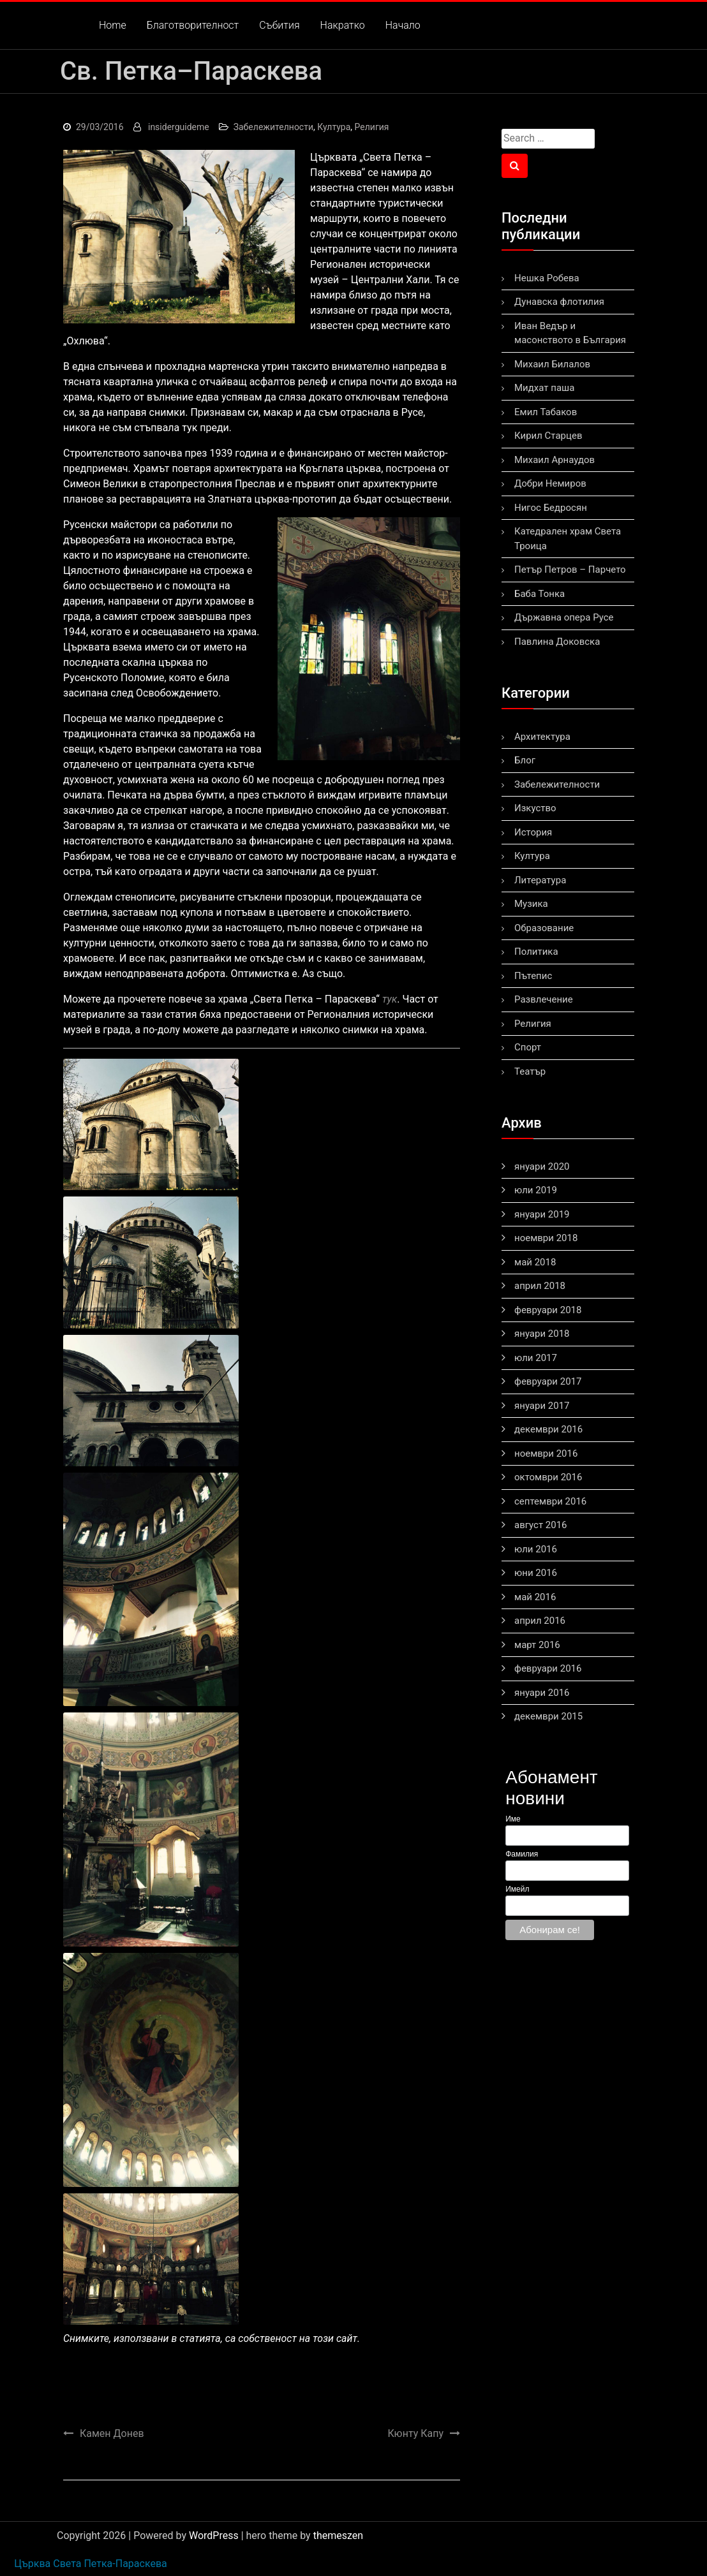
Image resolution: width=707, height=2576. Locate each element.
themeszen (338, 2535)
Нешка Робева (546, 278)
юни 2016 (535, 1573)
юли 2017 (535, 1358)
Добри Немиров (550, 483)
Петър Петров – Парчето (570, 569)
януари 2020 (542, 1166)
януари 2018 (542, 1333)
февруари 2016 (547, 1668)
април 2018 (539, 1286)
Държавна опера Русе (564, 617)
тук (389, 999)
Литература (540, 880)
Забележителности (273, 127)
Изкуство (535, 808)
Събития (279, 25)
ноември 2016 (545, 1453)
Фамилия (521, 1854)
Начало (402, 25)
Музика (531, 903)
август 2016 (540, 1525)
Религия (372, 127)
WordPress (214, 2535)
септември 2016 (550, 1501)
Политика (536, 951)
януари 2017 (542, 1405)
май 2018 (535, 1262)
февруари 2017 (547, 1381)
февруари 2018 (547, 1310)
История (533, 832)
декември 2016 (548, 1429)
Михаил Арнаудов (554, 460)
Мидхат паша (544, 388)
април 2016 (539, 1620)
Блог (524, 760)
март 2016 (537, 1645)
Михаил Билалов (552, 364)
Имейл (517, 1889)
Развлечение (543, 999)
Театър (530, 1071)
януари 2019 (542, 1214)
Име (513, 1818)
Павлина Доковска (557, 641)
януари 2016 (542, 1692)
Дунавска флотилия (559, 301)
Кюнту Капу (416, 2433)
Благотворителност (193, 25)
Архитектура (542, 736)
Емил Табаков (545, 412)
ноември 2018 (545, 1238)
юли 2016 (535, 1549)
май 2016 (535, 1597)
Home (112, 25)
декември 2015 (548, 1716)
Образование (544, 928)
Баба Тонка (539, 594)
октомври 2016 (548, 1477)
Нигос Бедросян (550, 507)
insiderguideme (178, 127)
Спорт (527, 1047)
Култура (333, 127)
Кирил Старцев (548, 435)
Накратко (342, 25)
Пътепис (533, 976)
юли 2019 (535, 1190)
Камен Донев (112, 2433)
